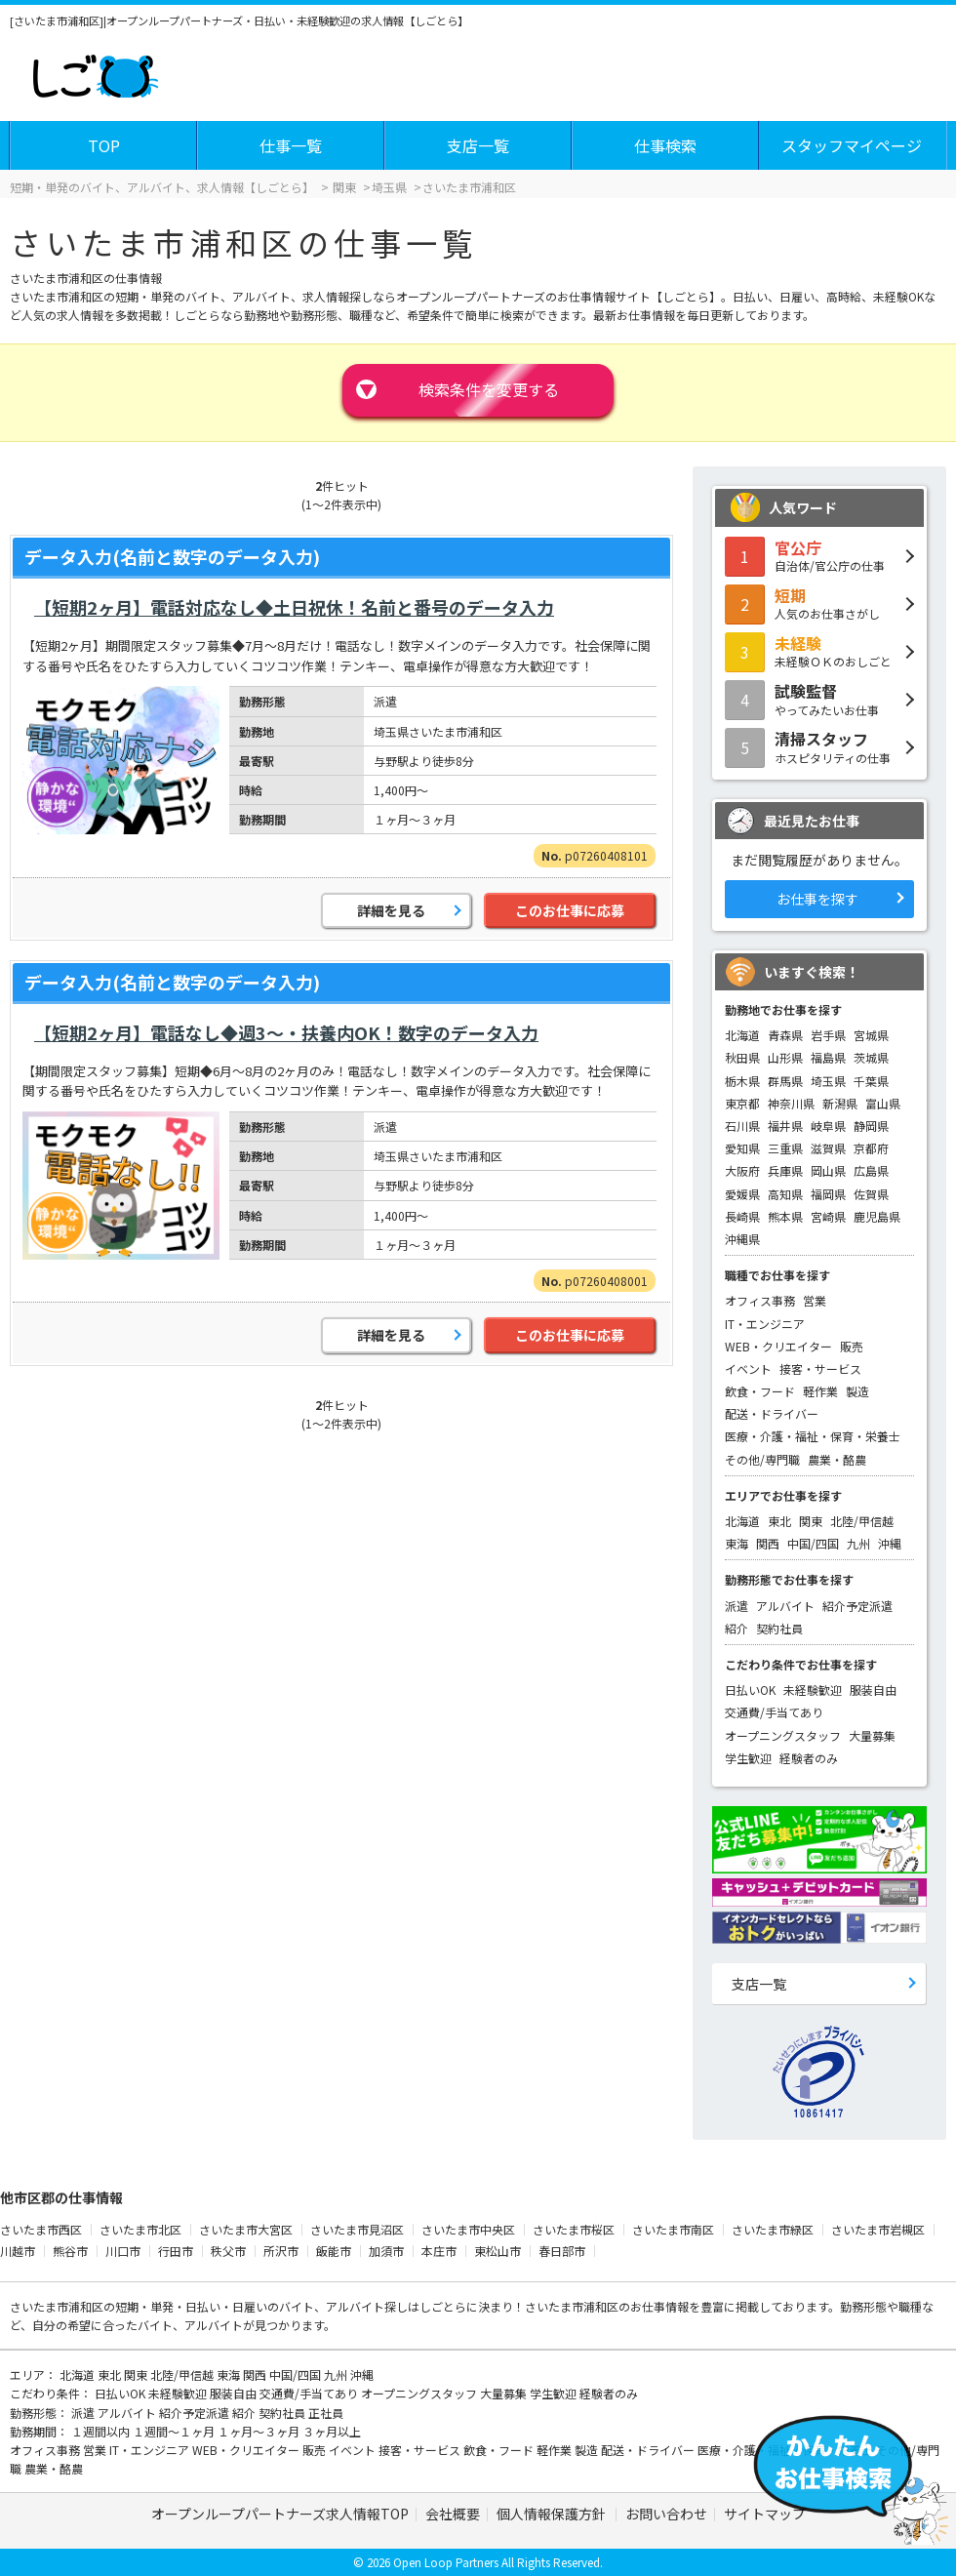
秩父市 (228, 2250)
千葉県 (871, 1080)
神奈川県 (791, 1103)
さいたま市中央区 (468, 2229)
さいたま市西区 (41, 2229)
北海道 (742, 1034)
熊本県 (785, 1216)
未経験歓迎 (812, 1689)
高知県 (785, 1194)
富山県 (882, 1103)
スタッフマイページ (851, 145)
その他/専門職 (762, 1459)
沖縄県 (742, 1238)
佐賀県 (871, 1194)
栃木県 (742, 1080)
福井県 (785, 1125)
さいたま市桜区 (574, 2229)
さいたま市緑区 (773, 2229)
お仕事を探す (817, 898)
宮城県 (871, 1034)
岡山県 (828, 1170)
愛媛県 (742, 1194)
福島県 (828, 1057)
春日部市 (561, 2250)
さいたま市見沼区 (357, 2229)
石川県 (742, 1125)
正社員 (325, 2412)
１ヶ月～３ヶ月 (260, 2431)
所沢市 (281, 2250)
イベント (748, 1368)
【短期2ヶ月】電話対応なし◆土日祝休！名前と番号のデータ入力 (294, 607)
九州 (858, 1543)
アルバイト (785, 1605)
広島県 (871, 1170)
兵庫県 (785, 1170)
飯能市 (333, 2250)
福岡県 (828, 1194)
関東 (810, 1520)
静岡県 (871, 1125)
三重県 (785, 1148)
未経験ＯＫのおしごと (819, 650)
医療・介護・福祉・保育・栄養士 (812, 1436)
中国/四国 (813, 1543)
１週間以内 (102, 2431)
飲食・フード (760, 1391)
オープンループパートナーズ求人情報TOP (280, 2513)
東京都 (742, 1103)
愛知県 (742, 1148)
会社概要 (452, 2513)
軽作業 (820, 1391)
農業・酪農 (837, 1459)
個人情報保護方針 (553, 2513)
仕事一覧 (290, 145)
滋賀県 (828, 1148)
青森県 (785, 1034)
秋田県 (742, 1057)
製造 (857, 1391)
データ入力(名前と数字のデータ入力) (172, 556)
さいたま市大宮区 (246, 2229)
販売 (851, 1346)
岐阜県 (828, 1125)
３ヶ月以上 (331, 2431)
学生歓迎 (748, 1758)
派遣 (736, 1605)
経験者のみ (808, 1758)
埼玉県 (828, 1080)
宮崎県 (828, 1216)
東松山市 (497, 2250)
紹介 (736, 1628)
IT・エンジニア (765, 1323)
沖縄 (889, 1543)
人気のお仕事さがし (819, 603)
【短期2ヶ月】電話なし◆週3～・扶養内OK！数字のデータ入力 (286, 1032)
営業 (814, 1300)
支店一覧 (478, 145)
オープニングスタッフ (783, 1735)
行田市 (175, 2250)
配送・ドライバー (771, 1413)
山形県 (785, 1057)
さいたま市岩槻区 (878, 2229)
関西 (767, 1543)
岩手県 (828, 1034)
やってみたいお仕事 (819, 698)
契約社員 (779, 1628)
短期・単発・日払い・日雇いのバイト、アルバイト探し (261, 2306)
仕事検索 (665, 145)
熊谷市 (70, 2250)
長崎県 (742, 1216)
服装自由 (873, 1689)
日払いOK (750, 1689)
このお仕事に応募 (569, 910)
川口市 (122, 2250)
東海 (736, 1543)
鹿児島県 (877, 1216)
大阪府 (742, 1170)
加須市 (386, 2250)
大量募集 (872, 1735)
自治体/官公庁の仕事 (819, 555)
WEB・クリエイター (778, 1346)
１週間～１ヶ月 (175, 2431)
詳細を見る (391, 910)
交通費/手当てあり (774, 1712)
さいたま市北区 (140, 2229)
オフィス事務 (760, 1300)
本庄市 (439, 2250)
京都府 (871, 1148)
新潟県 (839, 1103)
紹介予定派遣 (857, 1605)
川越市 (17, 2250)
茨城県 (871, 1057)
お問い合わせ (666, 2513)
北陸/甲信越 (862, 1520)
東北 (779, 1520)
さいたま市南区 (673, 2229)
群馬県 (785, 1080)
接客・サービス (820, 1368)
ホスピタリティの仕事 (819, 746)
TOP (104, 145)
